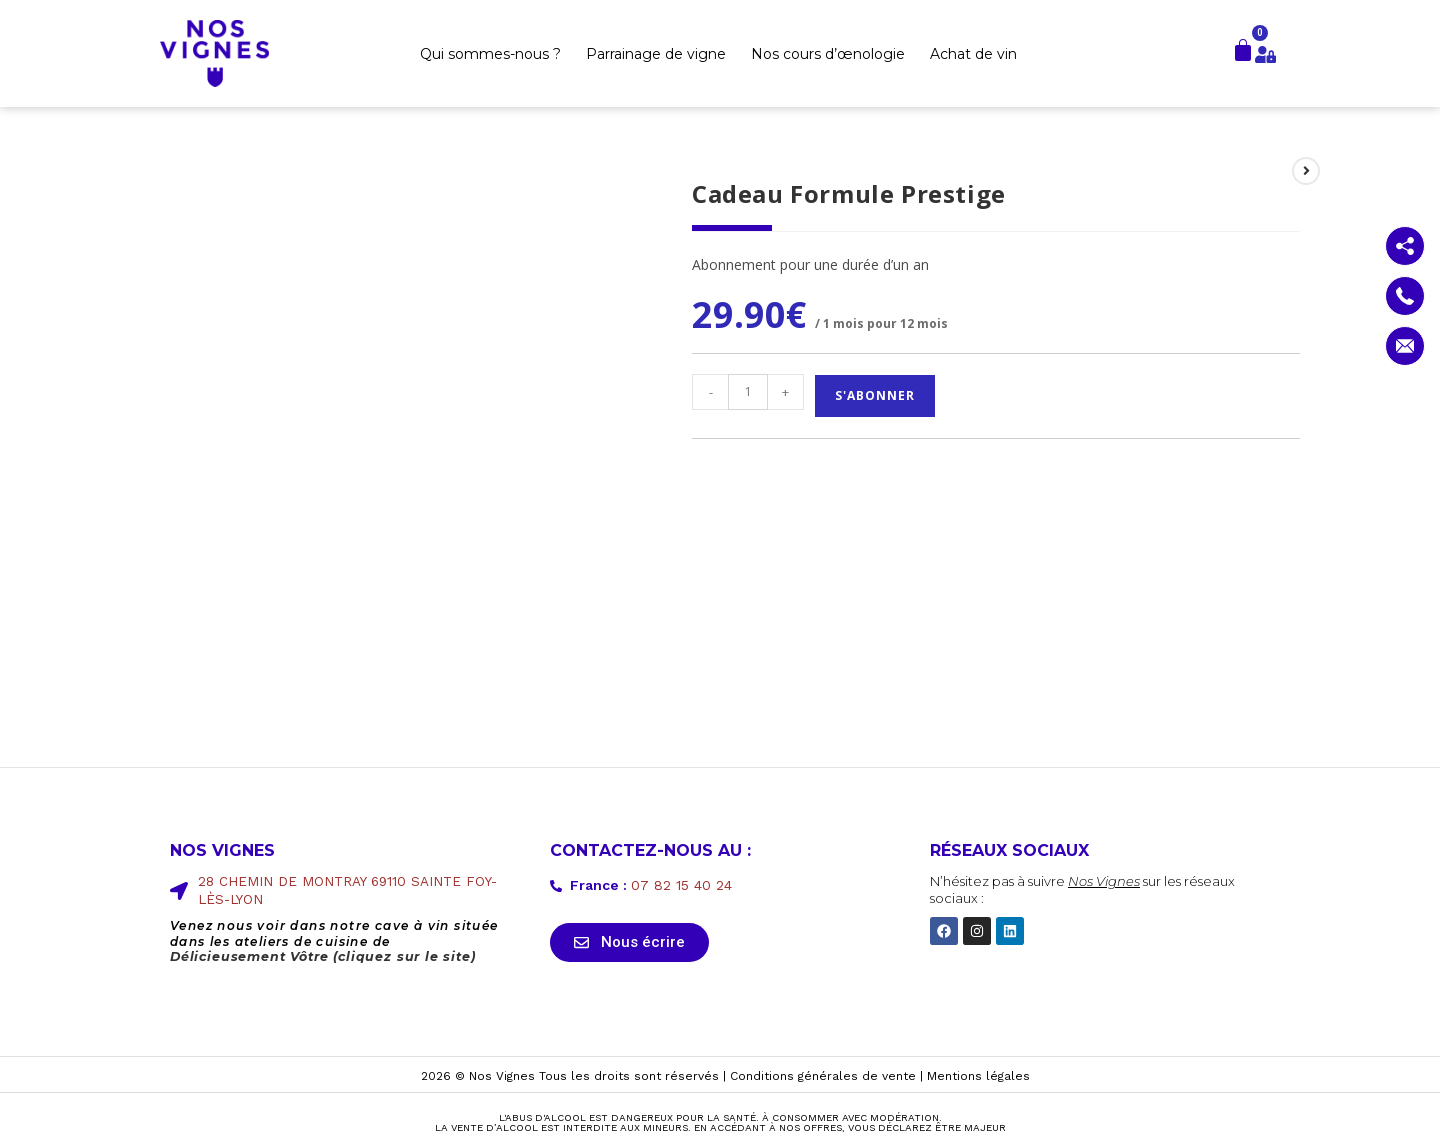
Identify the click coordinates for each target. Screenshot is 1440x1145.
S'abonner (875, 395)
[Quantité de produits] (748, 392)
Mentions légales (978, 1077)
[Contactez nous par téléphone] (1405, 296)
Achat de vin (973, 54)
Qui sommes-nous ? (490, 54)
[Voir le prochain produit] (1306, 171)
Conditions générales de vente (823, 1077)
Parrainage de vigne (656, 54)
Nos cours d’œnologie (828, 54)
